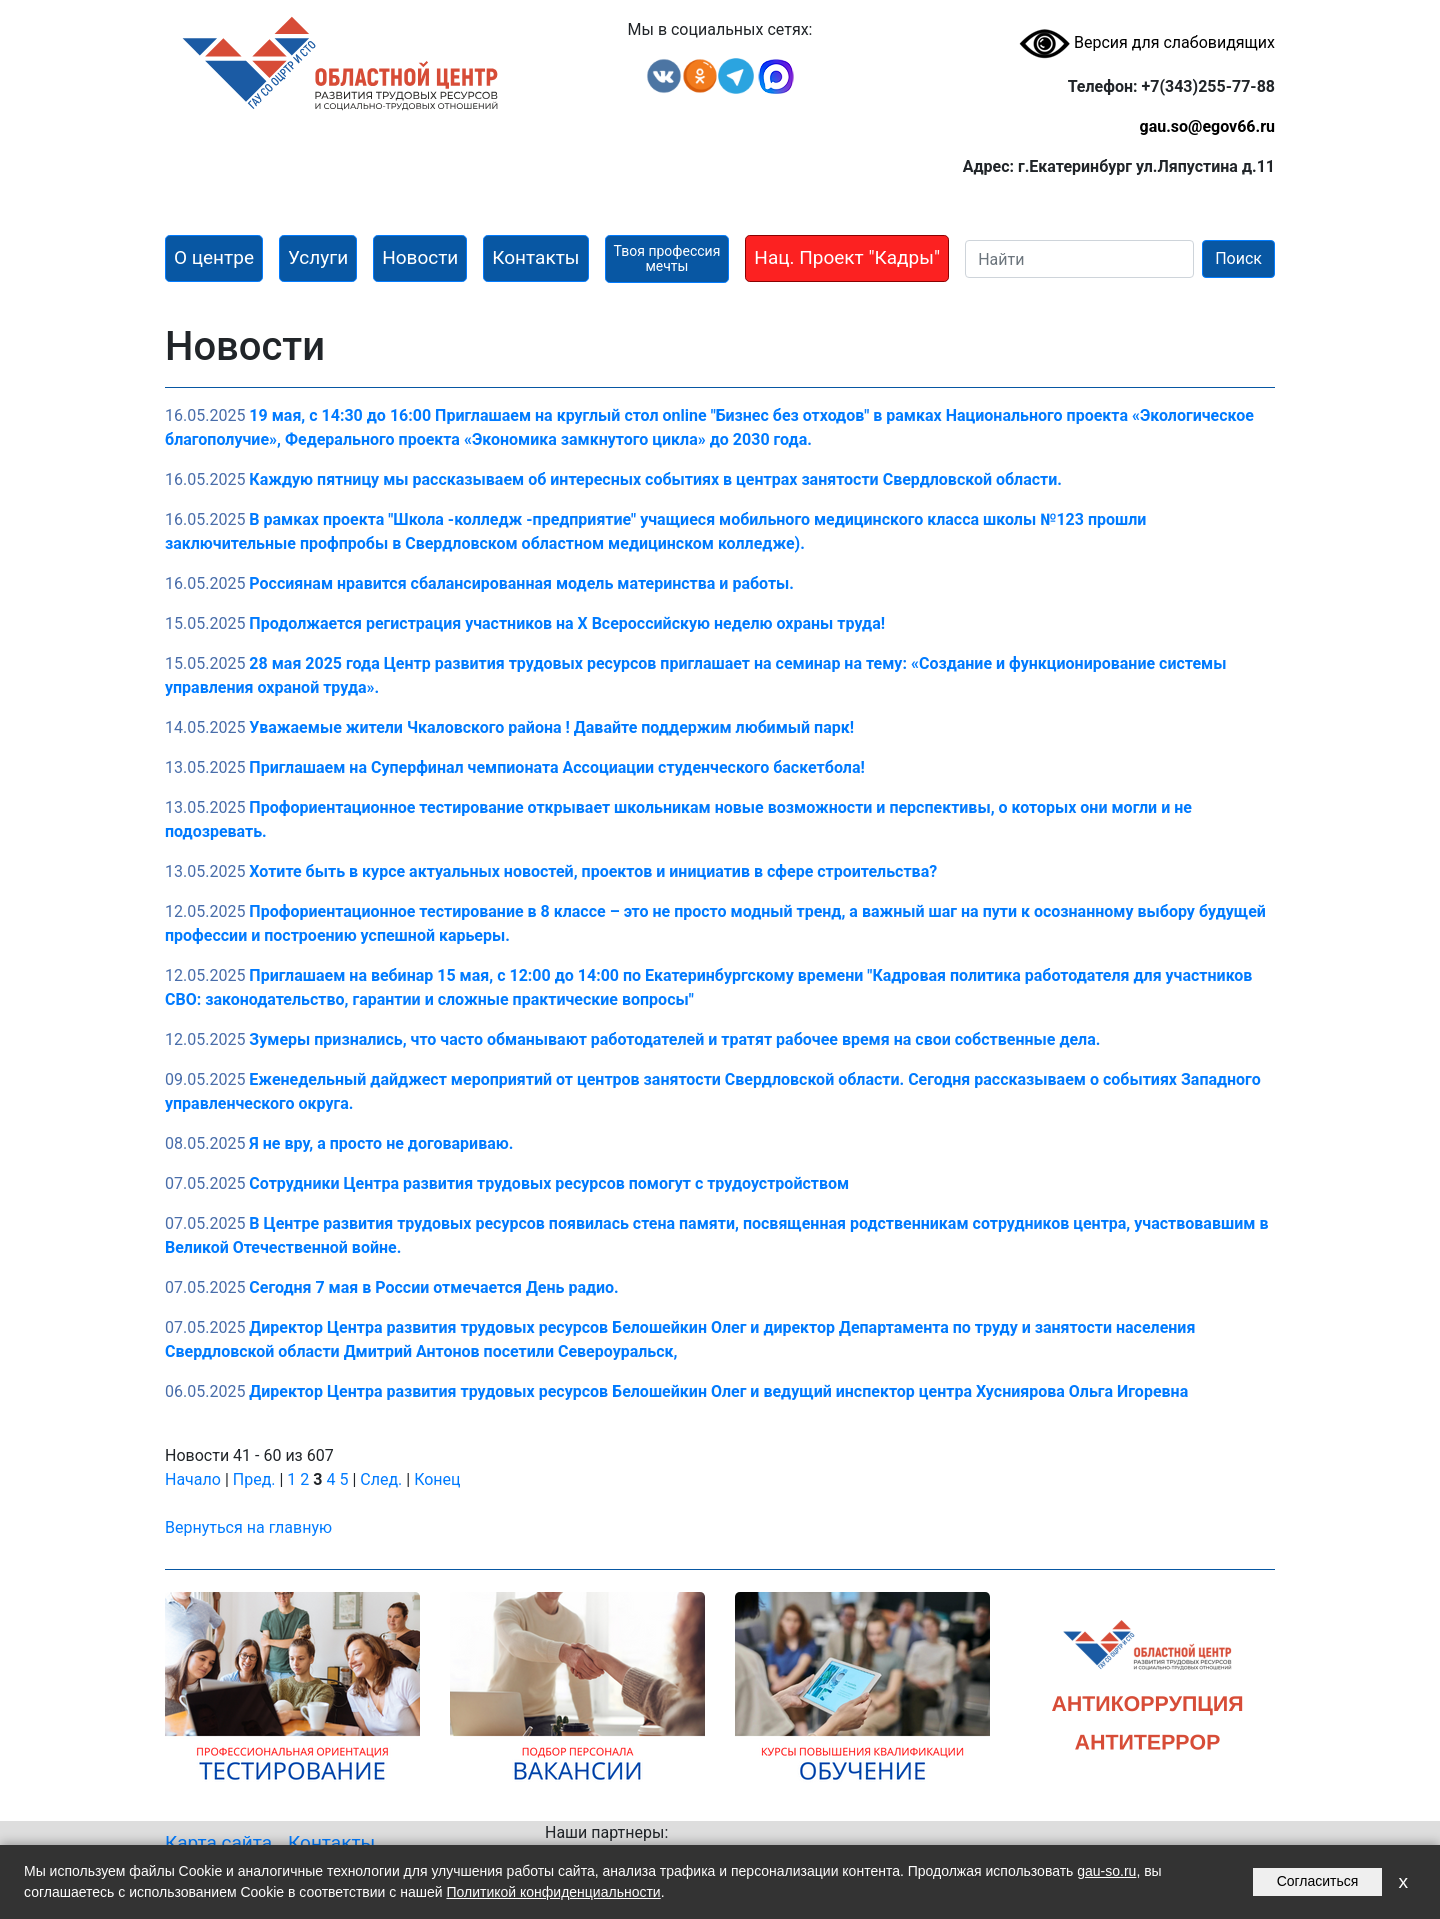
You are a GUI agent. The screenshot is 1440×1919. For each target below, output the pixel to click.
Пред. (254, 1479)
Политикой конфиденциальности (553, 1892)
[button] (214, 258)
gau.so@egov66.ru (1207, 126)
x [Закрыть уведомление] (1403, 1881)
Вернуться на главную (248, 1527)
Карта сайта (218, 1842)
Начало (193, 1479)
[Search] (1079, 259)
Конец (437, 1479)
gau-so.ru (1106, 1871)
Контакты (331, 1842)
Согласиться (1318, 1881)
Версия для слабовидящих (1147, 42)
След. (381, 1479)
